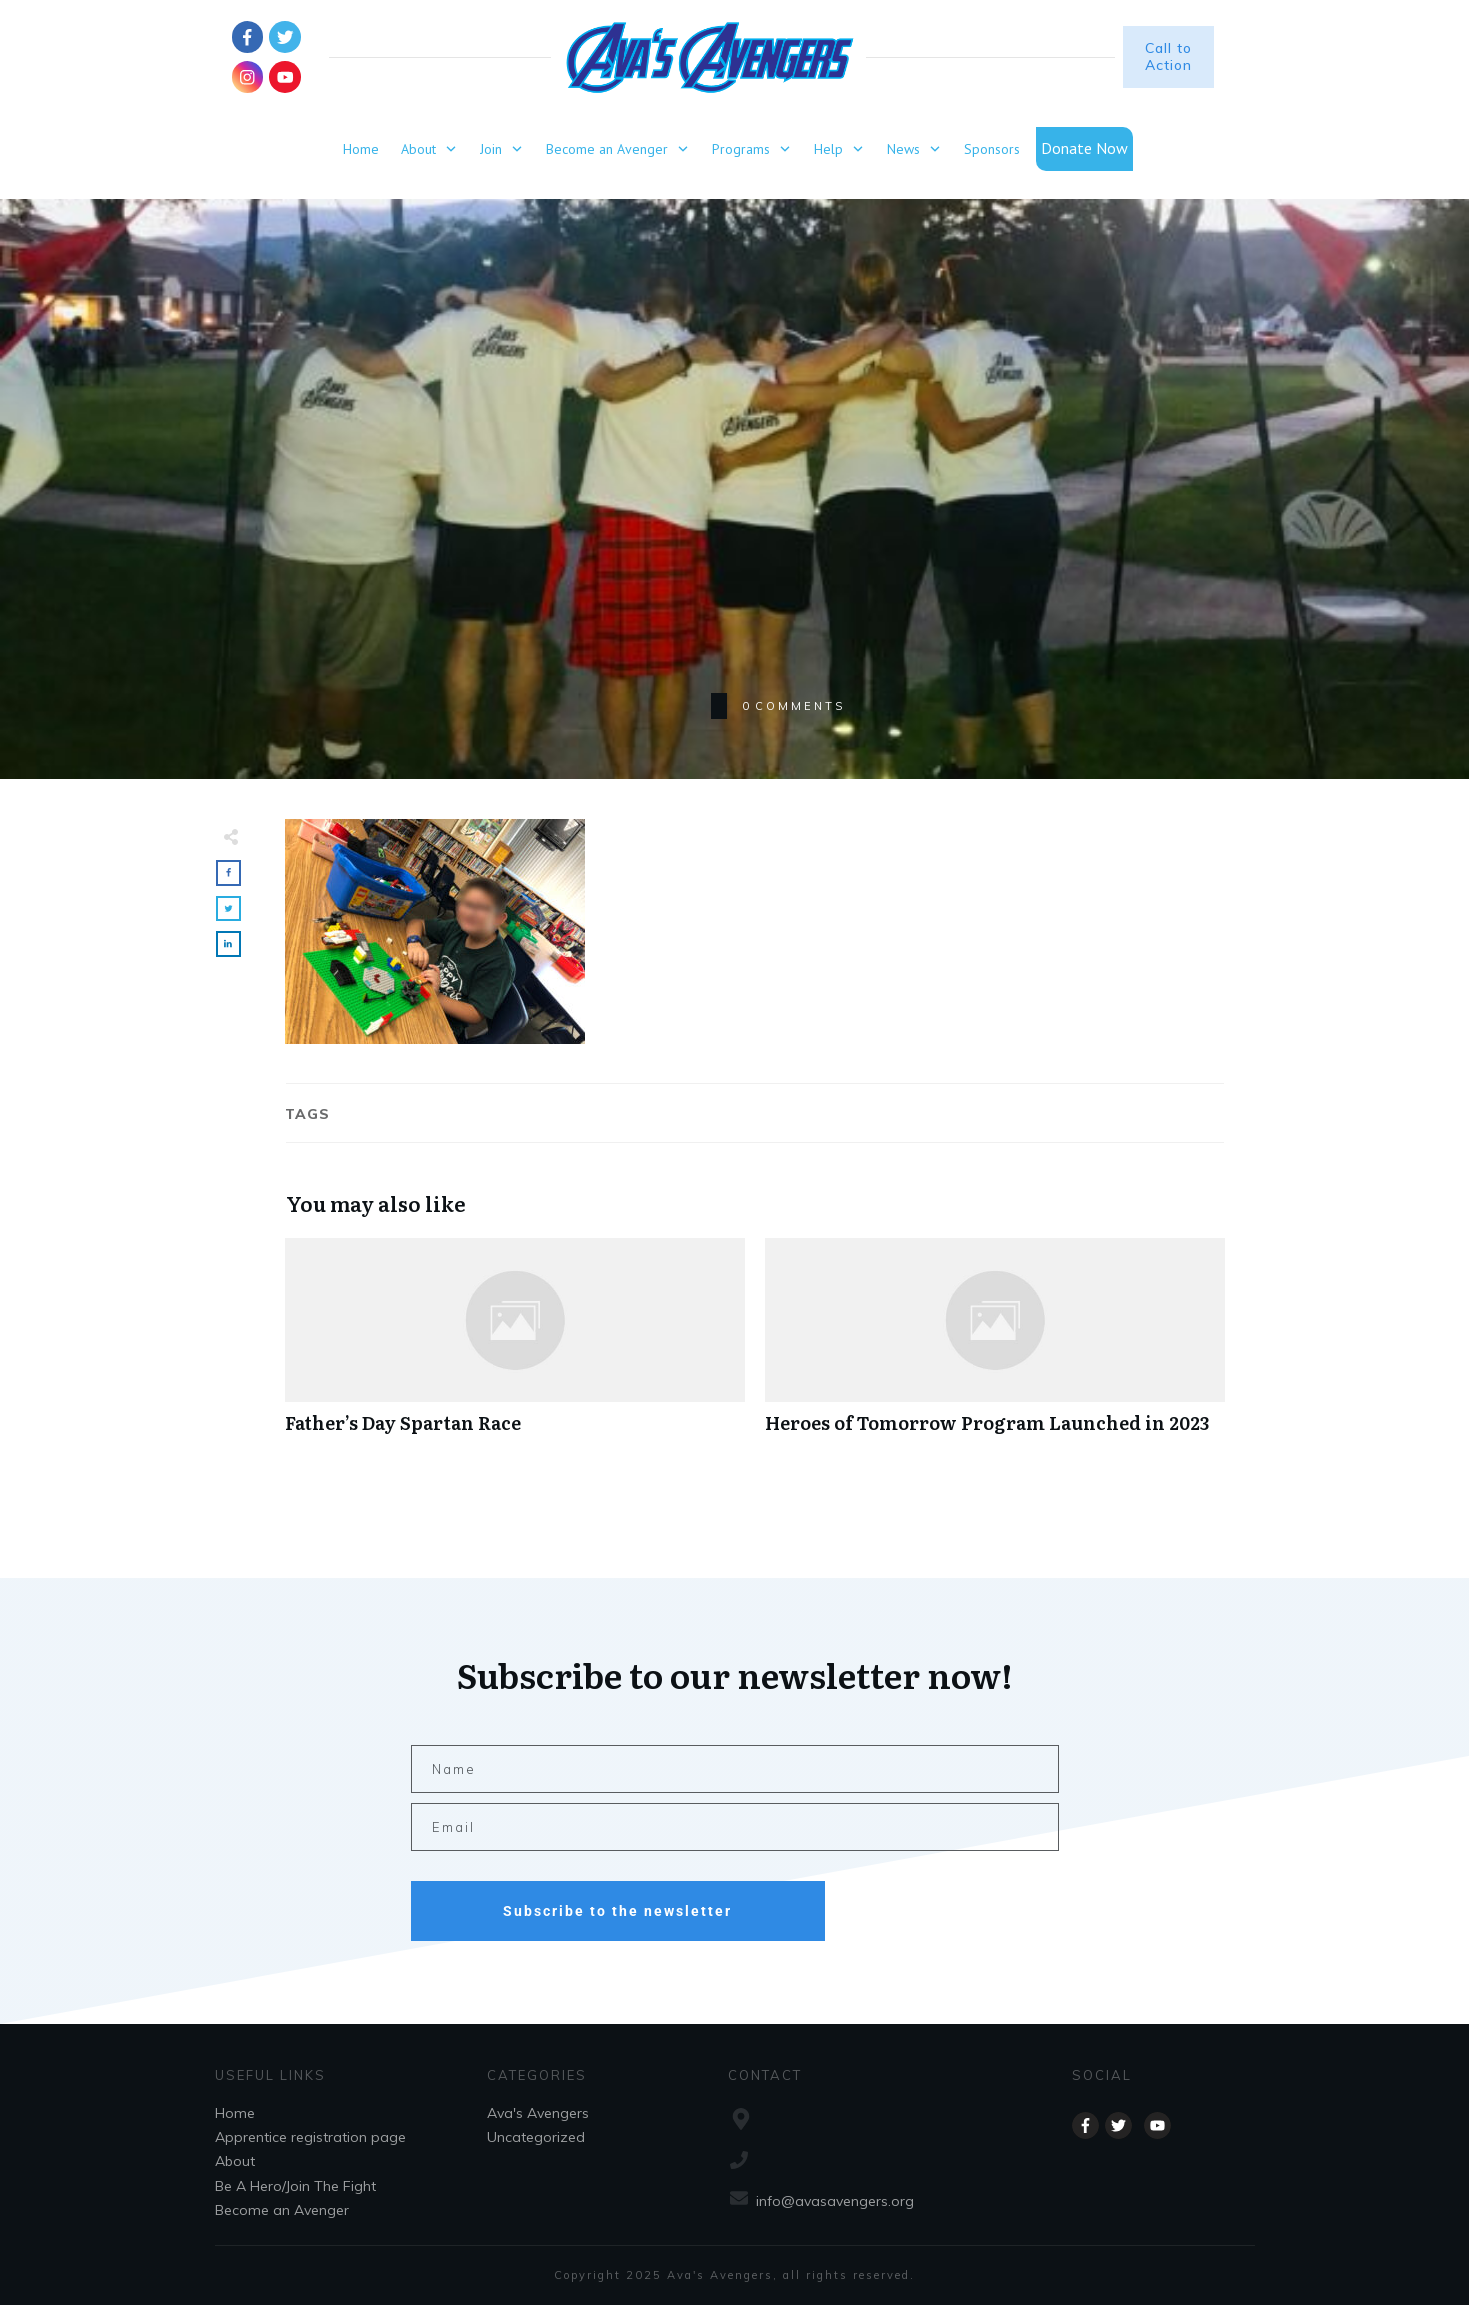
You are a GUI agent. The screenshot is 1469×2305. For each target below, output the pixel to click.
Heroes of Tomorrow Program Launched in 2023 (995, 1346)
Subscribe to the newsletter (617, 1911)
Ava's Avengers (538, 2113)
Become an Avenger (282, 2210)
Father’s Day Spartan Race (515, 1346)
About (235, 2161)
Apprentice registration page (310, 2137)
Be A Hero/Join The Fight (295, 2186)
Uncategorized (536, 2137)
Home (235, 2113)
